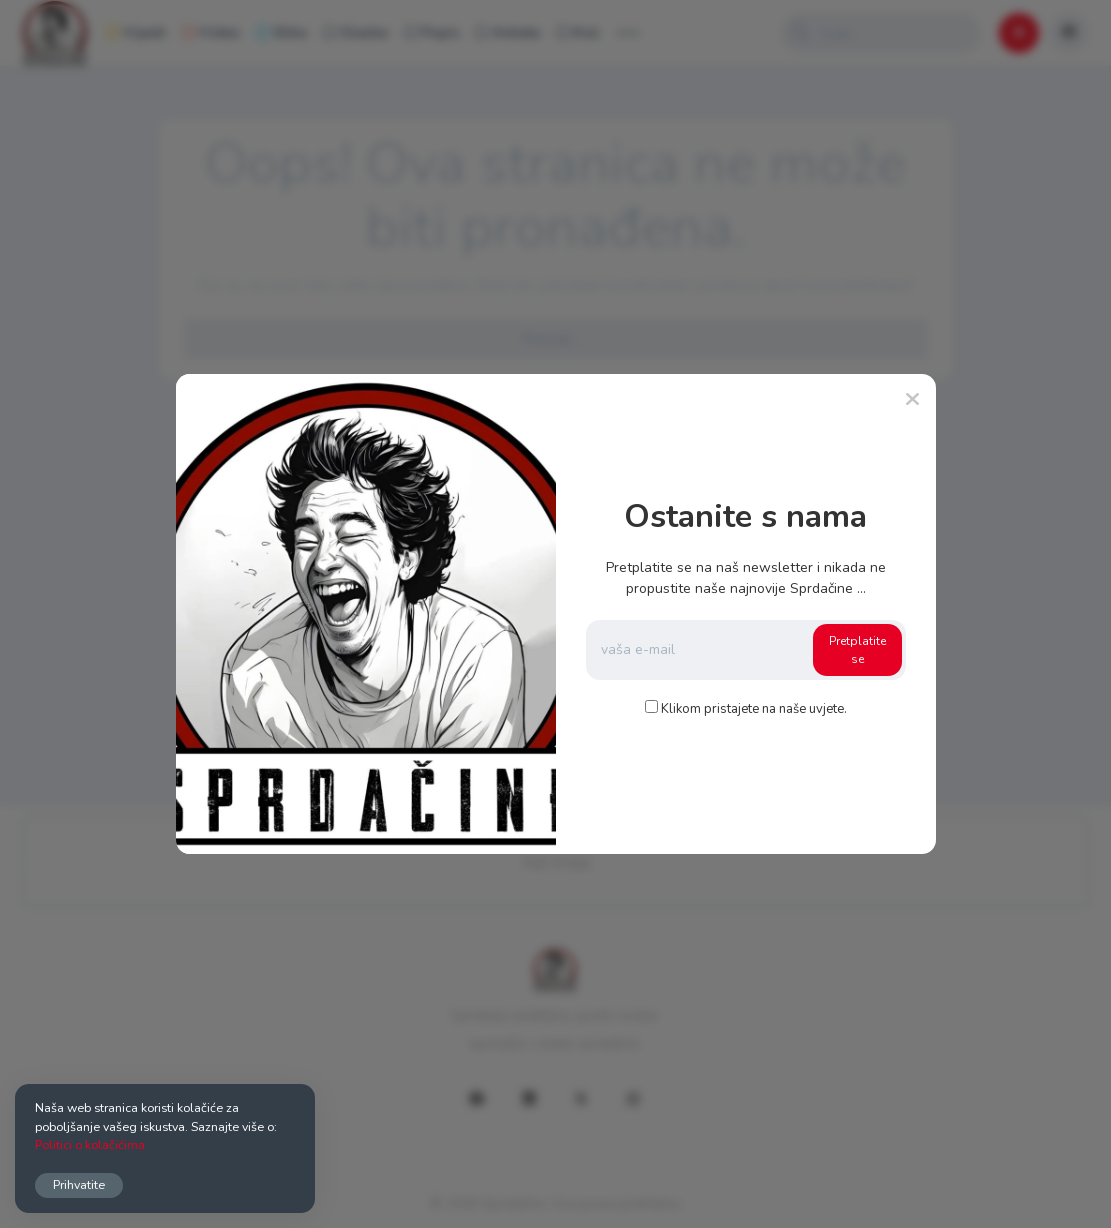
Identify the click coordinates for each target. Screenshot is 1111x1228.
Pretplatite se (857, 650)
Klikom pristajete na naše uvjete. (754, 709)
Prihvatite (79, 1184)
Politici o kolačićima (90, 1144)
